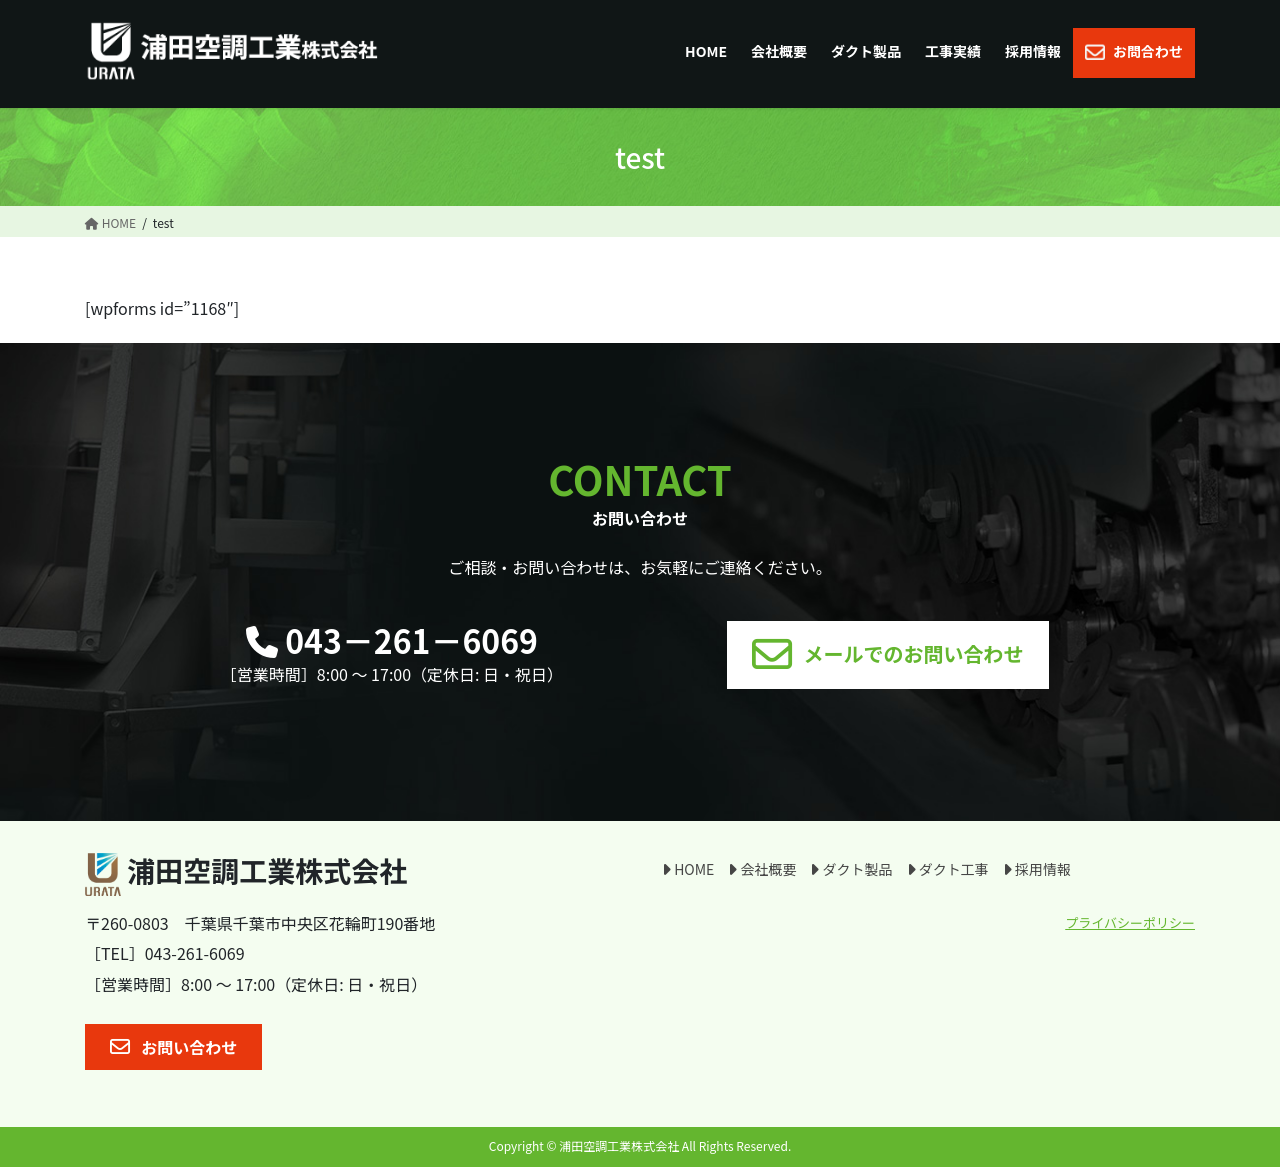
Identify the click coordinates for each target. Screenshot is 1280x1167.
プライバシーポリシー (1130, 922)
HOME (688, 869)
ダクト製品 (851, 869)
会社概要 (762, 869)
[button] (887, 655)
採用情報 (1037, 869)
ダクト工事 (948, 869)
